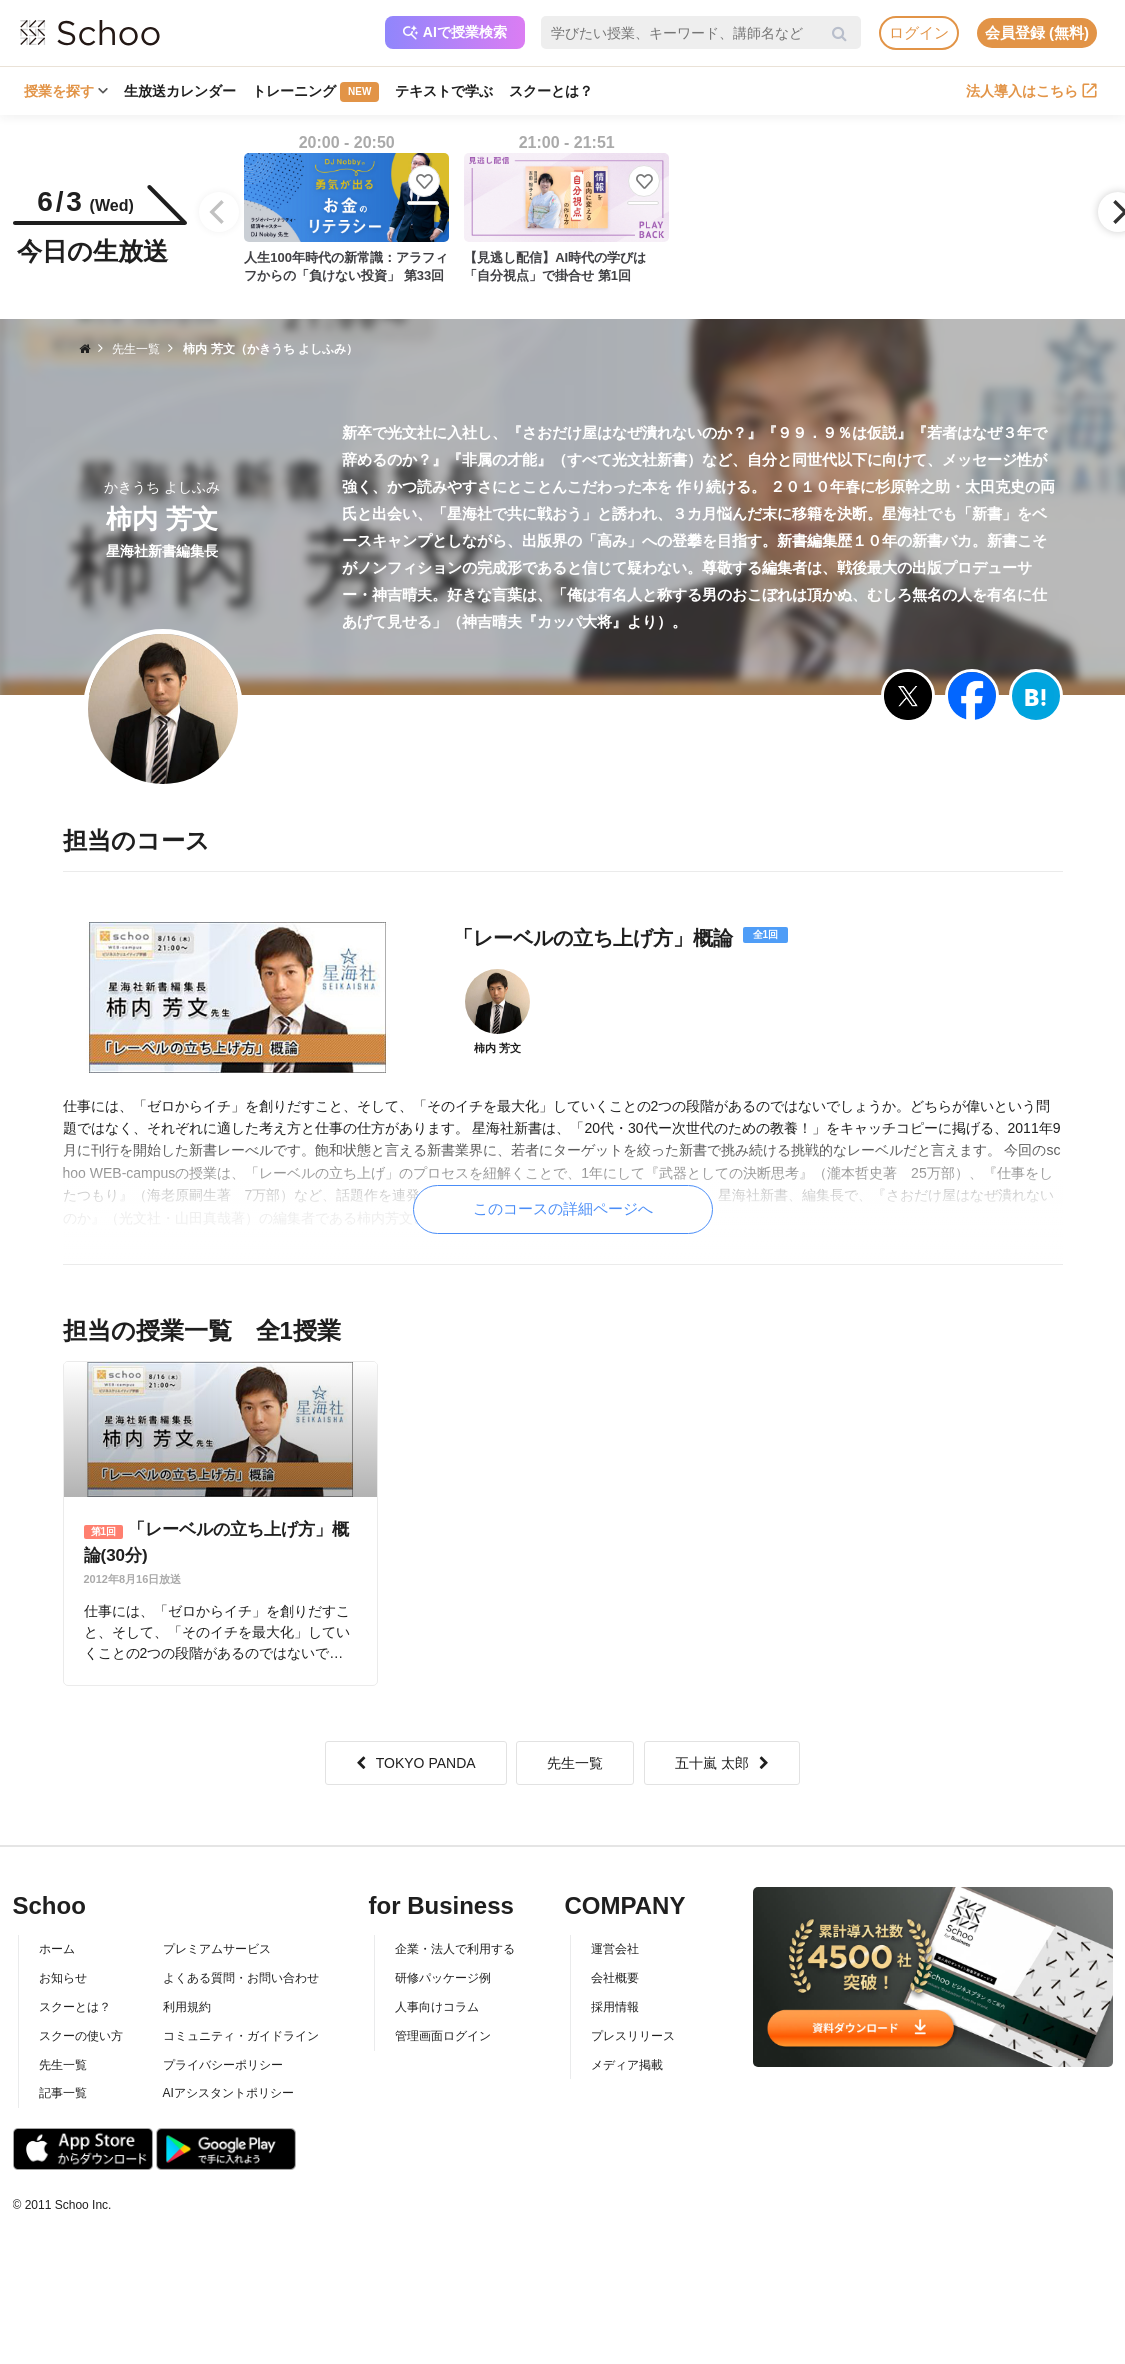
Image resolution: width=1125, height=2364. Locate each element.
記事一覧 (63, 2093)
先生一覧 (575, 1763)
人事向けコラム (437, 2007)
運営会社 (615, 1949)
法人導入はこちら (1031, 91)
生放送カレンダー (180, 91)
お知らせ (63, 1978)
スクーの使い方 (81, 2036)
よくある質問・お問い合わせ (241, 1978)
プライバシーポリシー (223, 2065)
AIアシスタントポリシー (228, 2093)
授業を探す (66, 91)
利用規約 (187, 2007)
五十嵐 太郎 (722, 1763)
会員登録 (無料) (1037, 32)
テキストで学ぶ (444, 91)
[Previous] (219, 212)
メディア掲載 (627, 2065)
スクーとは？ (551, 91)
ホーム (57, 1949)
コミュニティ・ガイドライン (241, 2036)
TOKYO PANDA (416, 1763)
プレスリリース (633, 2036)
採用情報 (615, 2007)
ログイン (919, 32)
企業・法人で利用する (455, 1949)
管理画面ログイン (443, 2036)
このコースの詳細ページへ (563, 1208)
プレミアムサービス (217, 1949)
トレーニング (315, 92)
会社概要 (615, 1978)
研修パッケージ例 (443, 1978)
